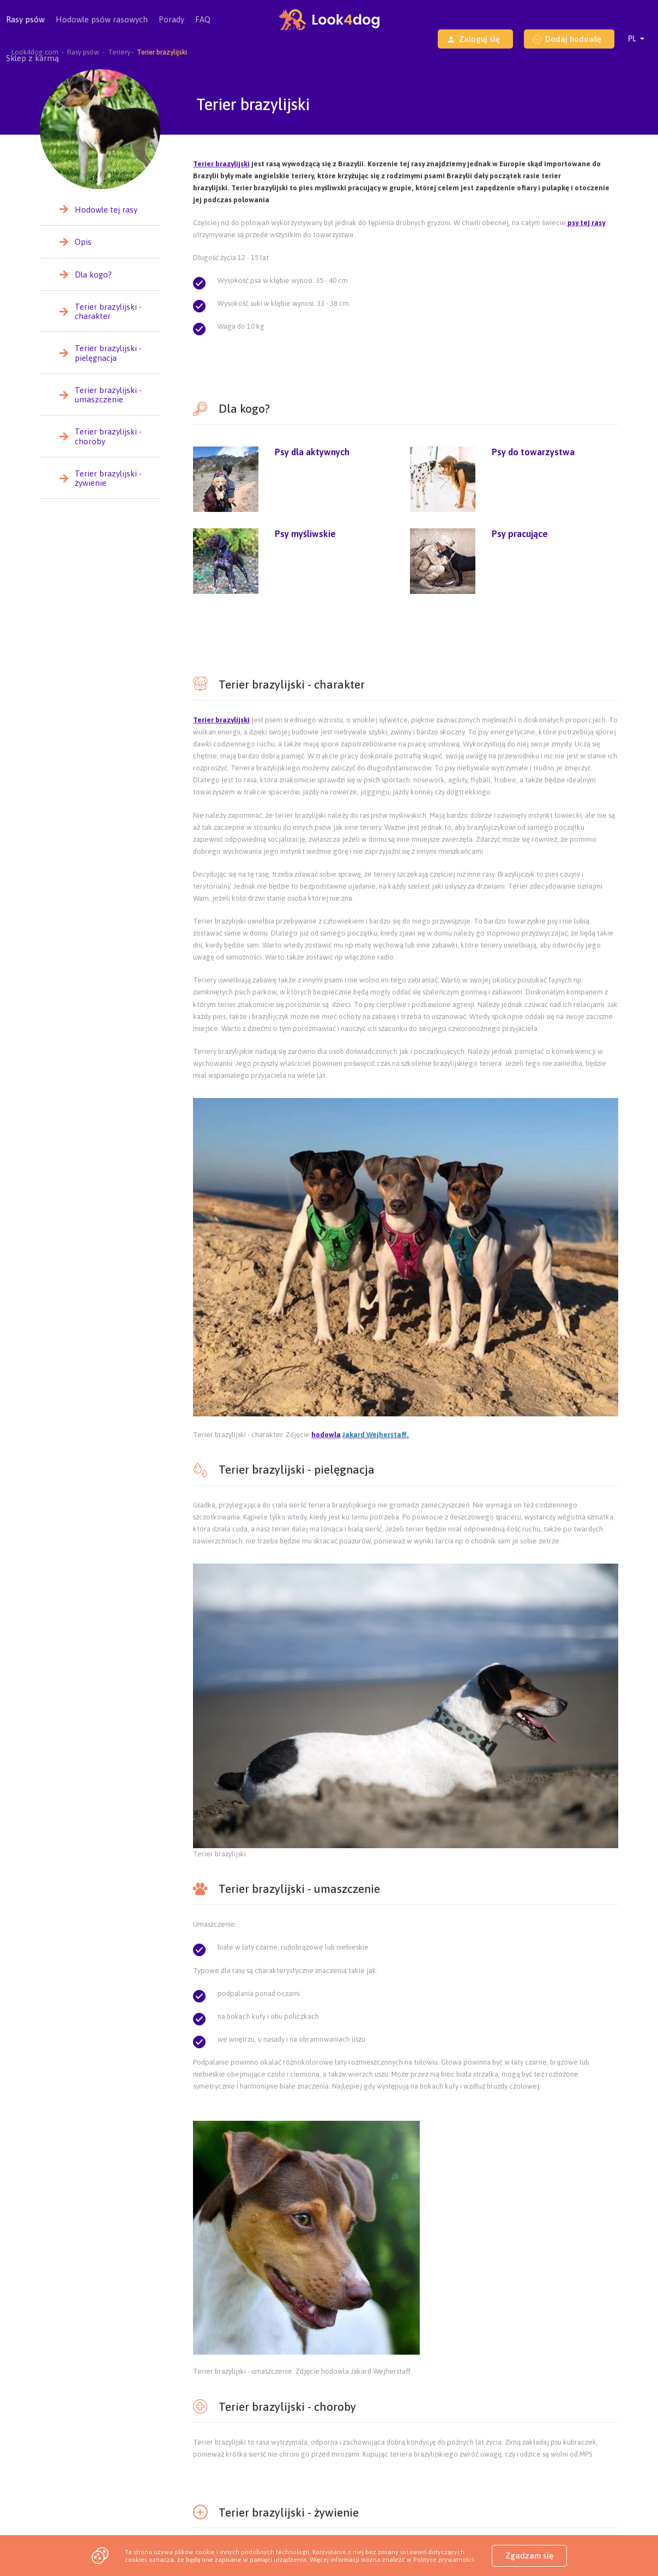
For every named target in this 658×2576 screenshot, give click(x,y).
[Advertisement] (405, 633)
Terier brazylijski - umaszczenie (108, 394)
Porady (171, 19)
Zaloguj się (473, 39)
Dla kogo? (93, 274)
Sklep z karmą (32, 58)
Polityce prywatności (443, 2559)
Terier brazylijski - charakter (108, 311)
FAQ (202, 19)
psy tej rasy (585, 223)
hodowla (326, 1435)
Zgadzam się (529, 2555)
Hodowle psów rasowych (102, 27)
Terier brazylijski (221, 164)
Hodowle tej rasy (106, 209)
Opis (83, 241)
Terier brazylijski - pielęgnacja (108, 352)
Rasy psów (25, 27)
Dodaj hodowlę (567, 39)
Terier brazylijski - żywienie (108, 478)
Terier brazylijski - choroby (108, 436)
